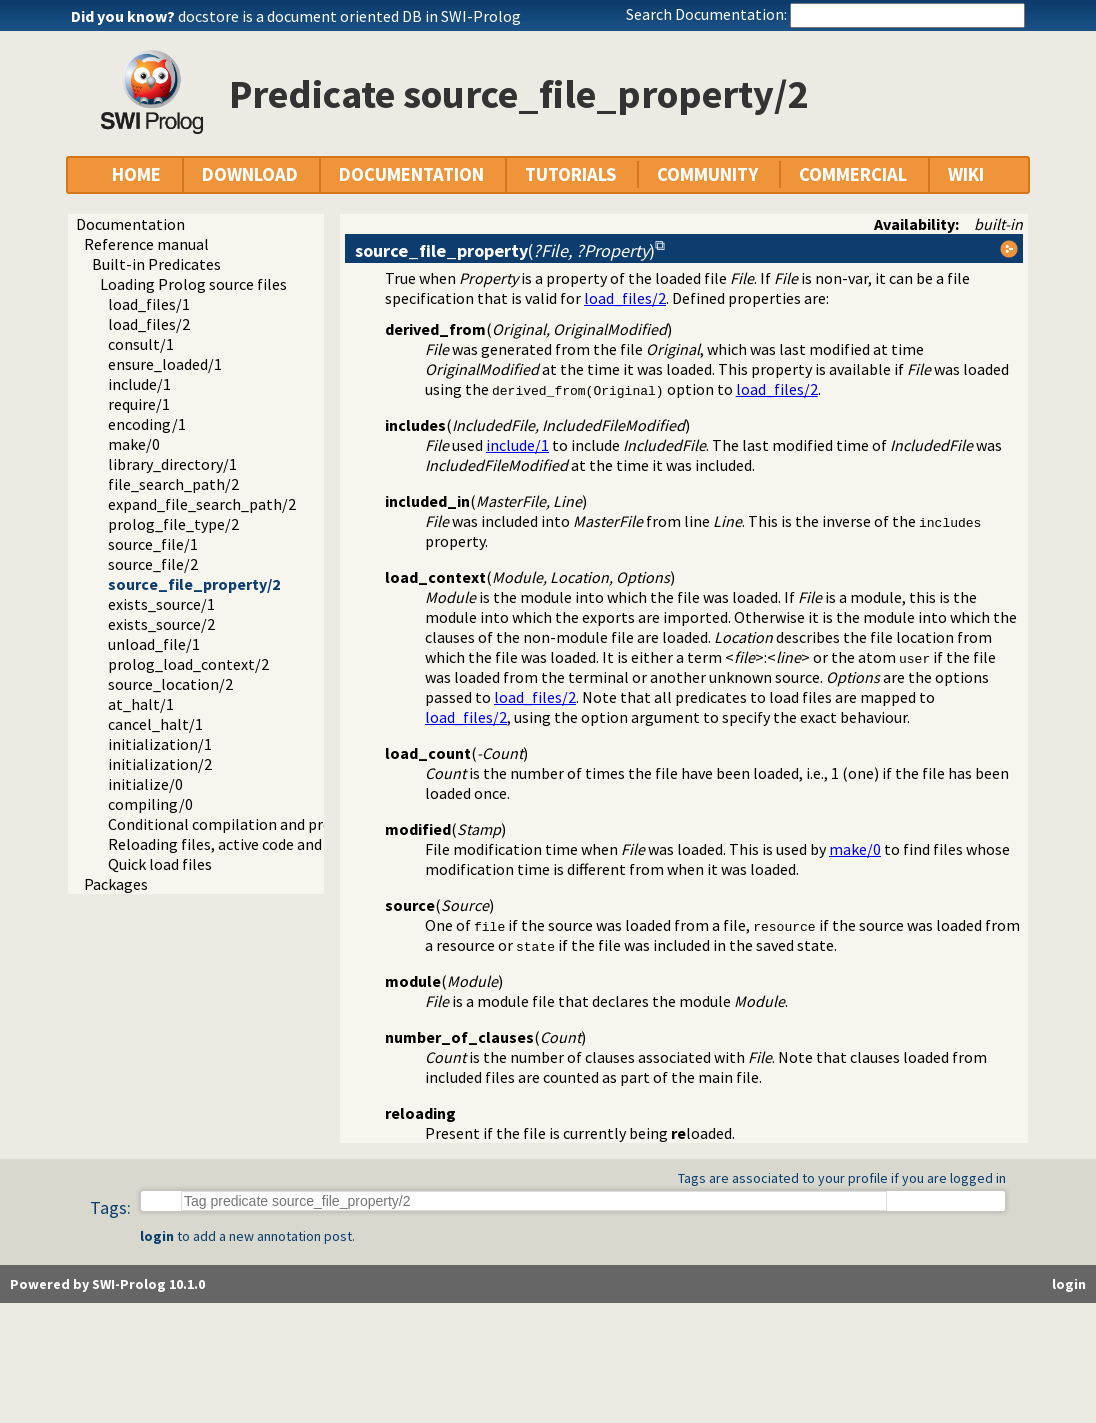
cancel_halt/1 (155, 724)
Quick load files (160, 864)
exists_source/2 (161, 624)
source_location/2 (170, 684)
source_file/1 (153, 544)
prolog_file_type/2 (173, 524)
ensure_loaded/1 (165, 364)
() (505, 250)
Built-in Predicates (156, 264)
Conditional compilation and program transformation (294, 824)
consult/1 (141, 344)
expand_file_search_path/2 (202, 504)
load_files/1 (149, 304)
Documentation (130, 224)
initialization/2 (160, 764)
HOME (136, 174)
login (157, 1236)
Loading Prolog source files (193, 284)
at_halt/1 (141, 704)
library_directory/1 (172, 464)
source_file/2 (153, 564)
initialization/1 (160, 744)
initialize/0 (145, 784)
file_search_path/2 (173, 484)
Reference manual (146, 244)
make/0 (134, 444)
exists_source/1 (161, 604)
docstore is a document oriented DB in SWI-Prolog (349, 16)
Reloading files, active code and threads (243, 844)
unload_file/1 (154, 644)
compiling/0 (150, 804)
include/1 (139, 384)
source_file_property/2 (194, 584)
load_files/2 (149, 324)
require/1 (139, 404)
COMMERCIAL (853, 174)
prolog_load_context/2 (188, 664)
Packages (116, 884)
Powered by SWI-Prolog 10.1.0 (107, 1284)
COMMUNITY (707, 174)
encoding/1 (147, 424)
